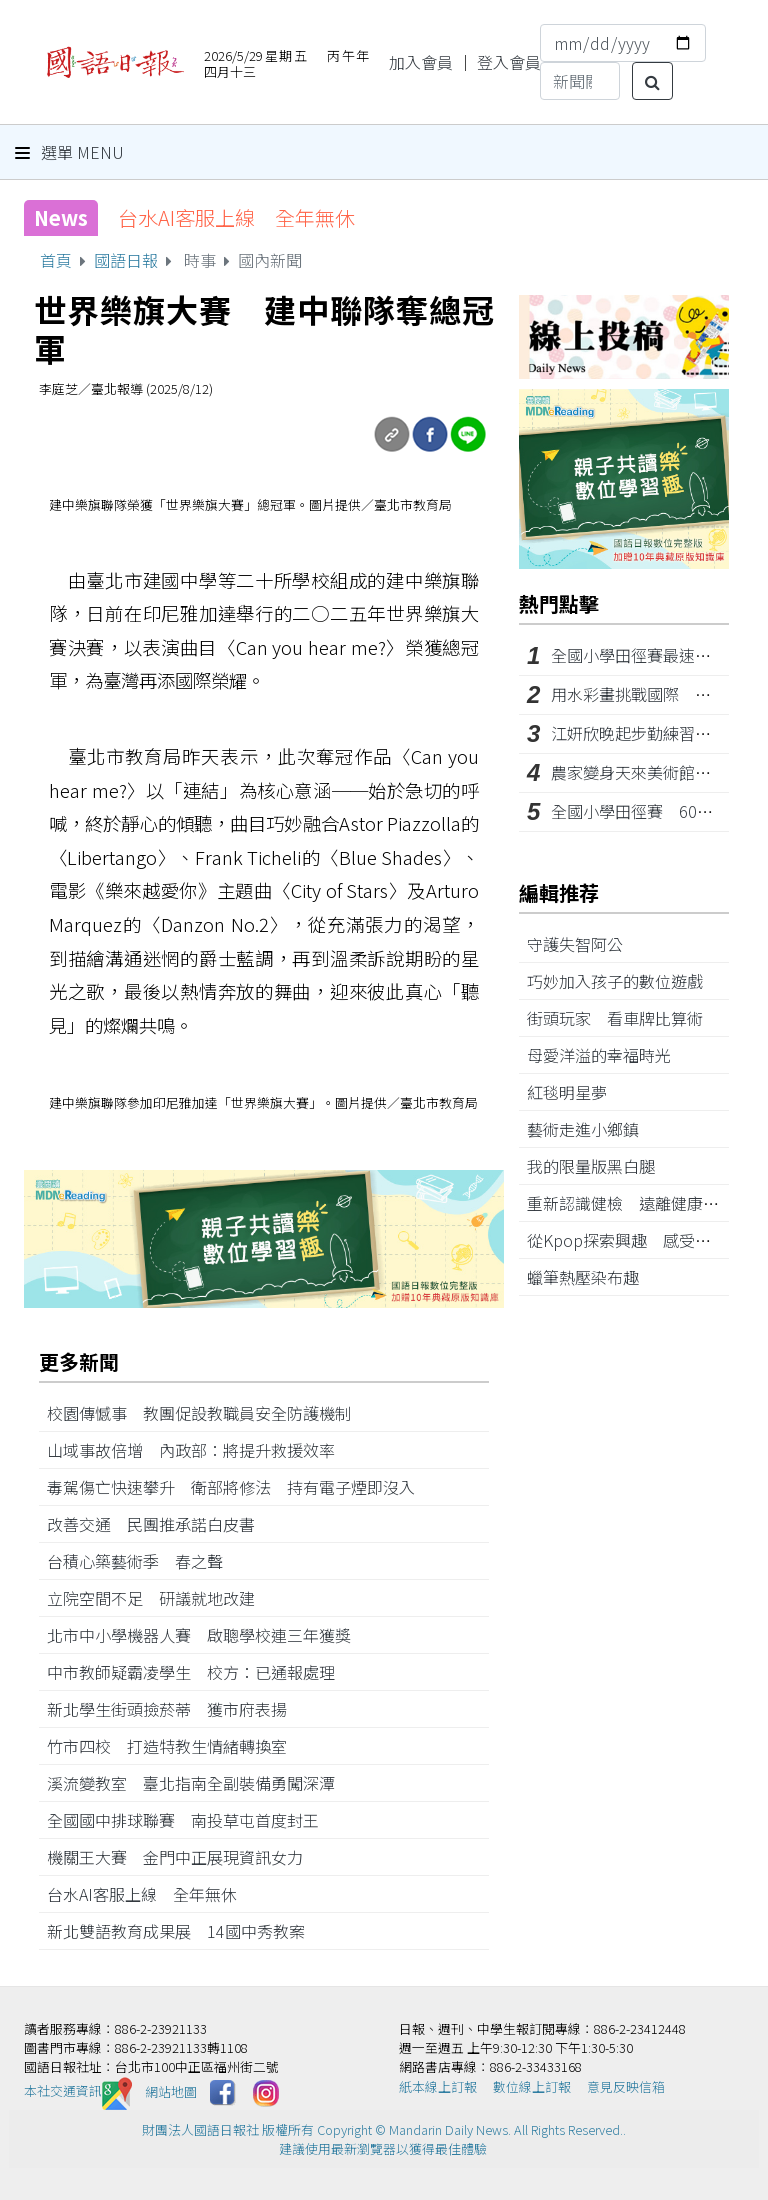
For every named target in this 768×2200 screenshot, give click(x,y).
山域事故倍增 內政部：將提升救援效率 (199, 1450)
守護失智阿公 (583, 944)
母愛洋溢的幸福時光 (607, 1055)
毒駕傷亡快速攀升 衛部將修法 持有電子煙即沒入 (231, 1487)
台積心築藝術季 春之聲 (143, 1561)
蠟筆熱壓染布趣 (591, 1277)
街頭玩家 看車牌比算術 (623, 1018)
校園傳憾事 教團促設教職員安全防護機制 (207, 1413)
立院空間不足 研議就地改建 (159, 1598)
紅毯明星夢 (575, 1092)
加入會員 (421, 62)
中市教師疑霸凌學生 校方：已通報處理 (199, 1672)
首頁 (56, 260)
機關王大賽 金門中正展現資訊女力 (183, 1857)
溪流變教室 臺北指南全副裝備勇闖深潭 (199, 1783)
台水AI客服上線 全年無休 (236, 217)
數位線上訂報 (532, 2086)
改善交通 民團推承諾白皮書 (159, 1524)
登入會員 (509, 62)
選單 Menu (69, 152)
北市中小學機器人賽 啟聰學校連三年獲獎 (207, 1635)
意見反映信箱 (626, 2086)
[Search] (580, 81)
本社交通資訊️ (78, 2090)
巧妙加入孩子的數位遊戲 (623, 981)
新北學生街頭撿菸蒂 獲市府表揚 (175, 1709)
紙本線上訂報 (438, 2086)
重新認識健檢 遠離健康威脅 (639, 1203)
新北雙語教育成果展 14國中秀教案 (184, 1931)
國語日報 (126, 260)
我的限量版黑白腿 (599, 1166)
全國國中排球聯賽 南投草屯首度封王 (191, 1820)
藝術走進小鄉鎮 (591, 1129)
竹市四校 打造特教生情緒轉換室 (175, 1746)
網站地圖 (171, 2090)
